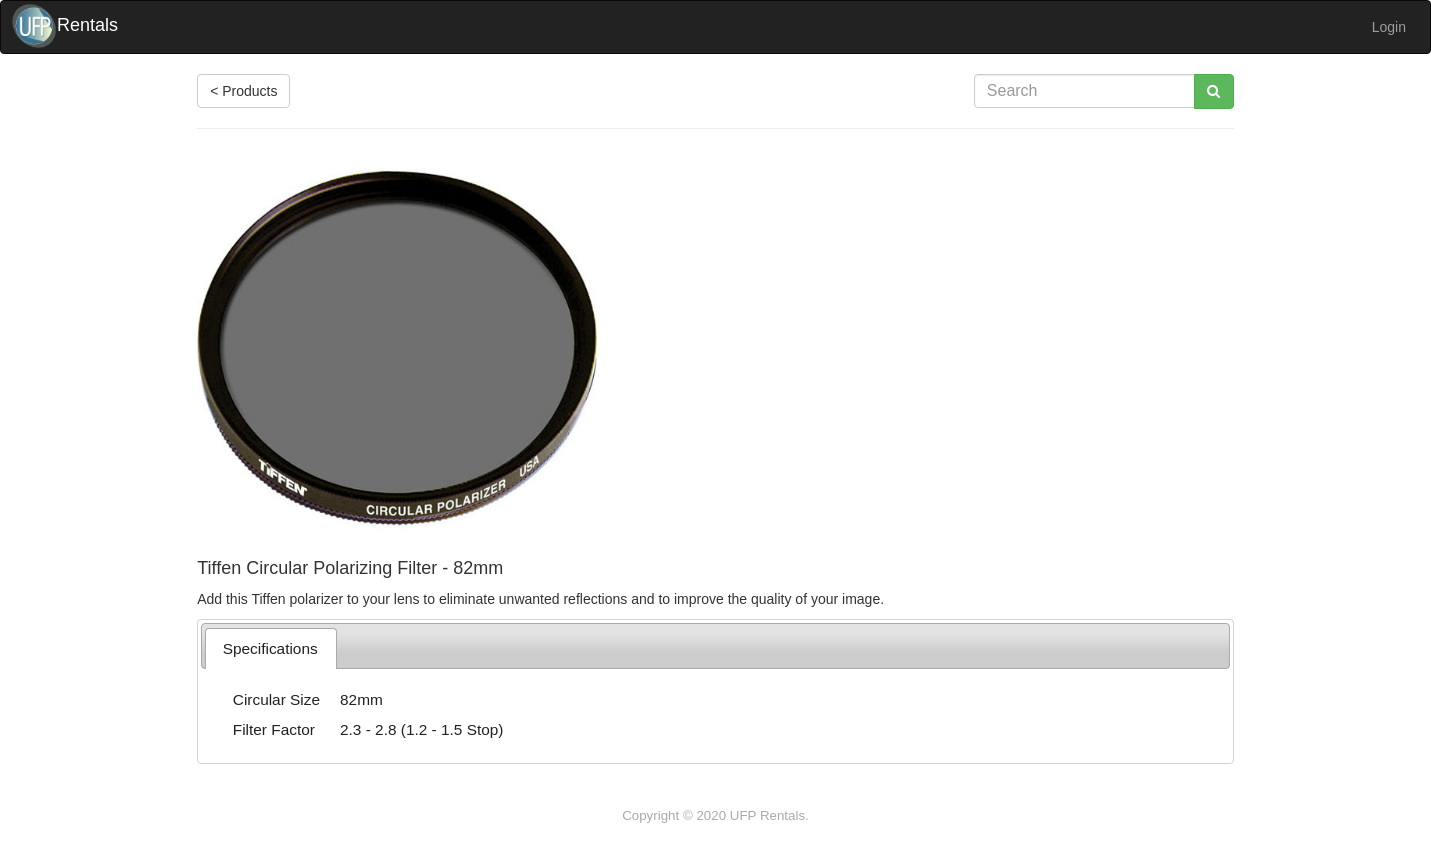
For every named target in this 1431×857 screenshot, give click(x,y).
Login (1389, 27)
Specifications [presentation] (270, 648)
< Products (243, 91)
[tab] (271, 648)
